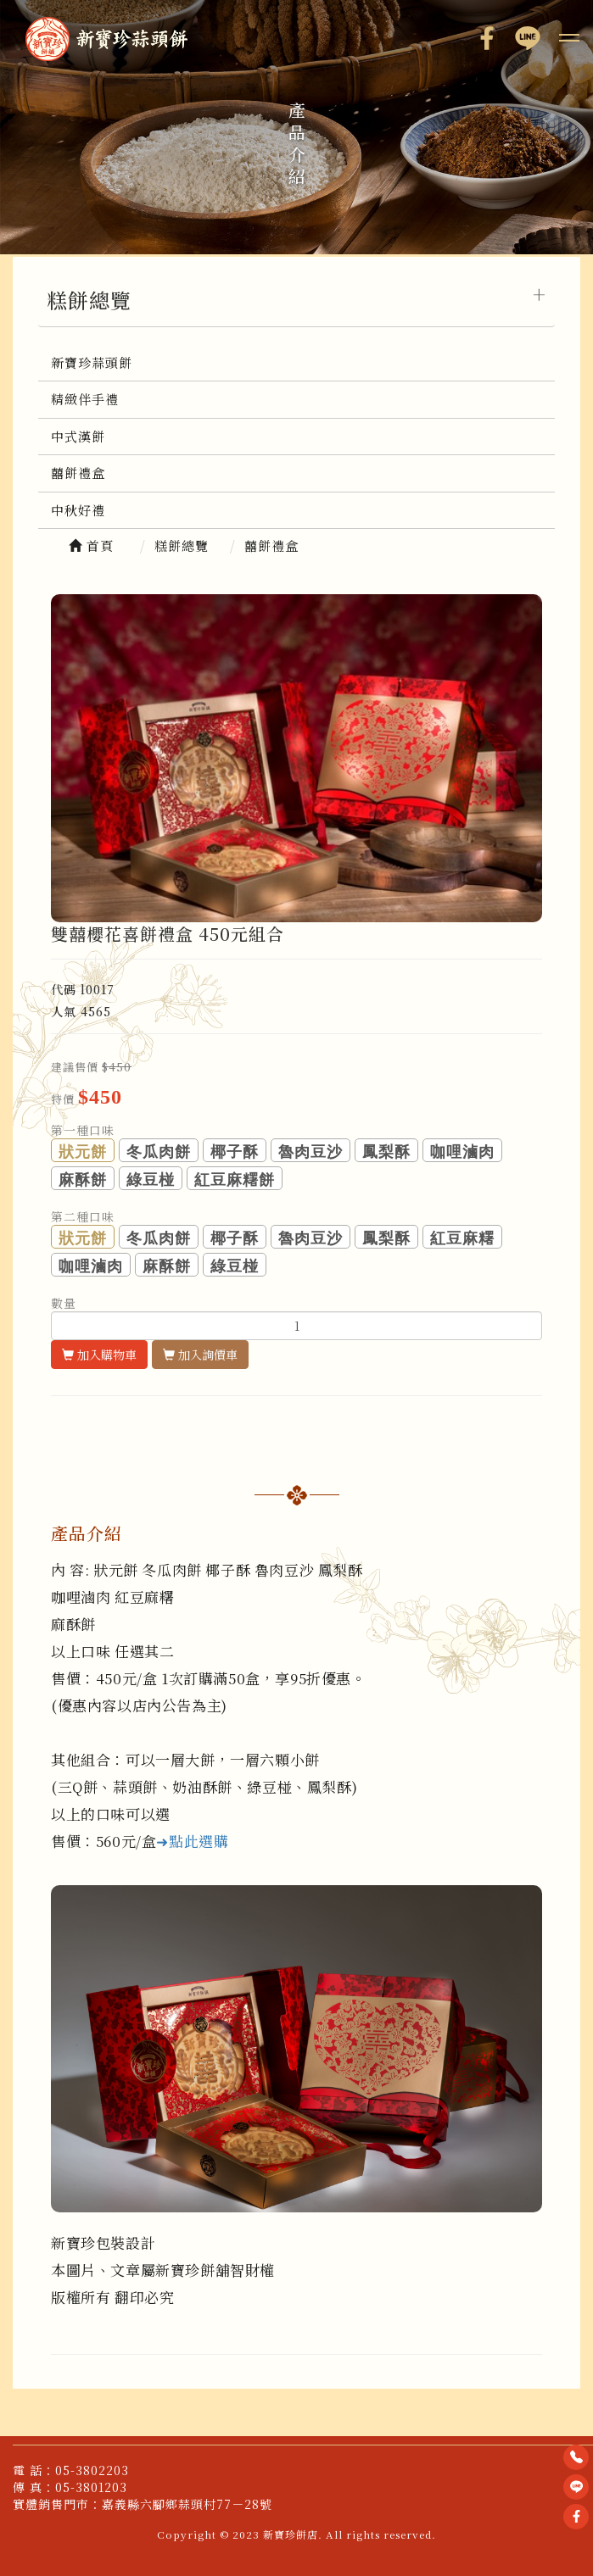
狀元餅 (83, 1151)
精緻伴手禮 (85, 399)
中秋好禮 (78, 510)
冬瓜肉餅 (158, 1151)
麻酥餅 (83, 1179)
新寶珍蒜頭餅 (91, 362)
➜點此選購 (192, 1840)
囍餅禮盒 (78, 472)
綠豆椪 (150, 1179)
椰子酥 (234, 1151)
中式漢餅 (78, 436)
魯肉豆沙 (310, 1151)
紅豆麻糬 (462, 1238)
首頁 (91, 545)
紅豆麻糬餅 (234, 1179)
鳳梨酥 (386, 1151)
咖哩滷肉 (462, 1151)
